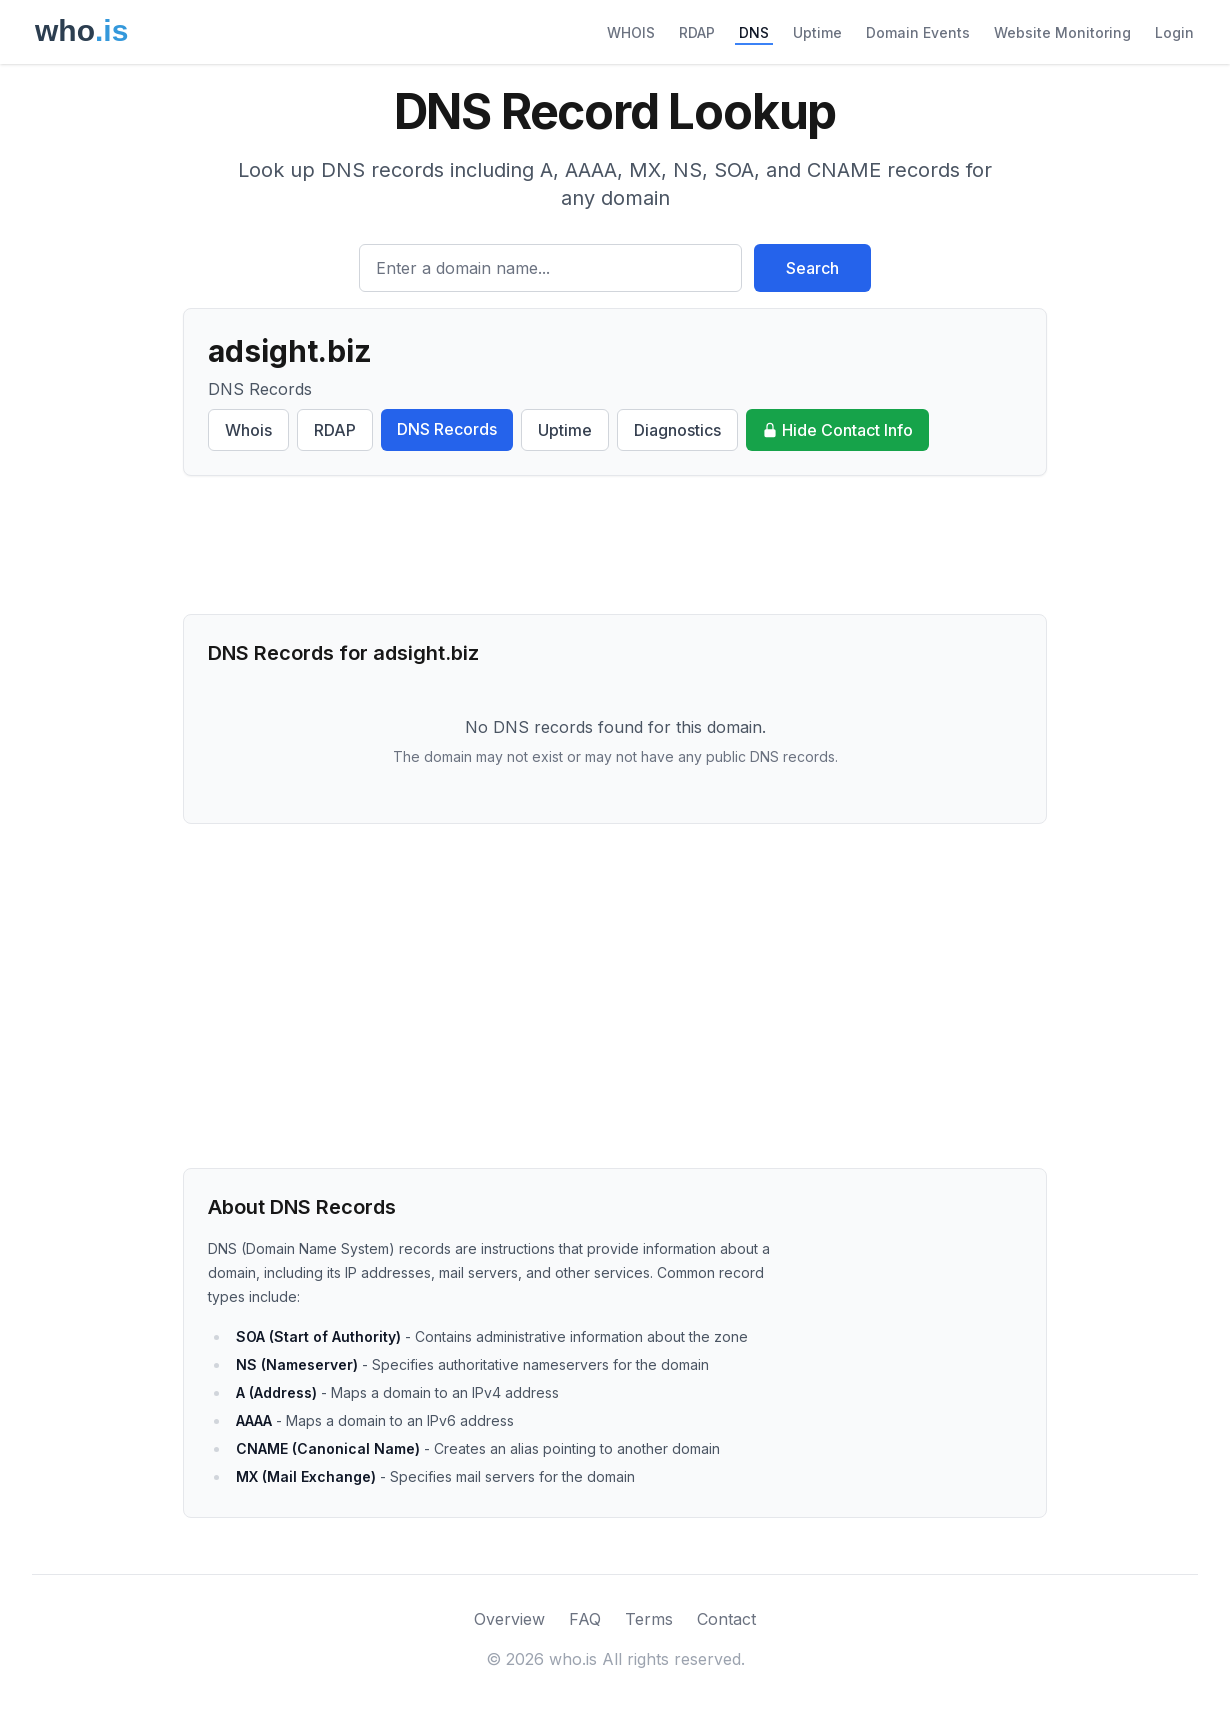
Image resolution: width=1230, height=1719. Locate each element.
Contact (726, 1619)
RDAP (697, 32)
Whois (248, 430)
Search (812, 268)
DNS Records (447, 429)
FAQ (585, 1619)
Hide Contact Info (837, 430)
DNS (754, 32)
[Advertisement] (615, 545)
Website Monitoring (1062, 32)
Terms (649, 1619)
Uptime (817, 32)
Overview (509, 1619)
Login (1174, 32)
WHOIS (631, 32)
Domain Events (918, 32)
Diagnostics (677, 430)
